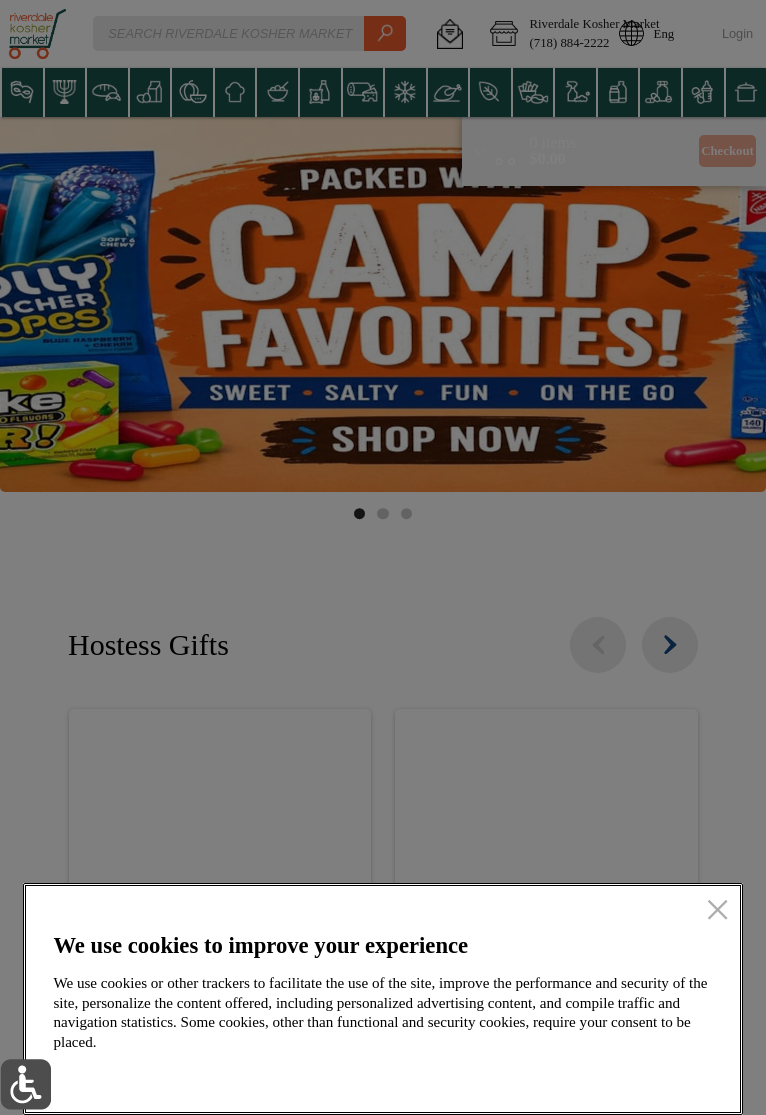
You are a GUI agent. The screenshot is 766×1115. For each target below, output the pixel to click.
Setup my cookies (418, 1076)
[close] (717, 911)
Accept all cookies (614, 1076)
